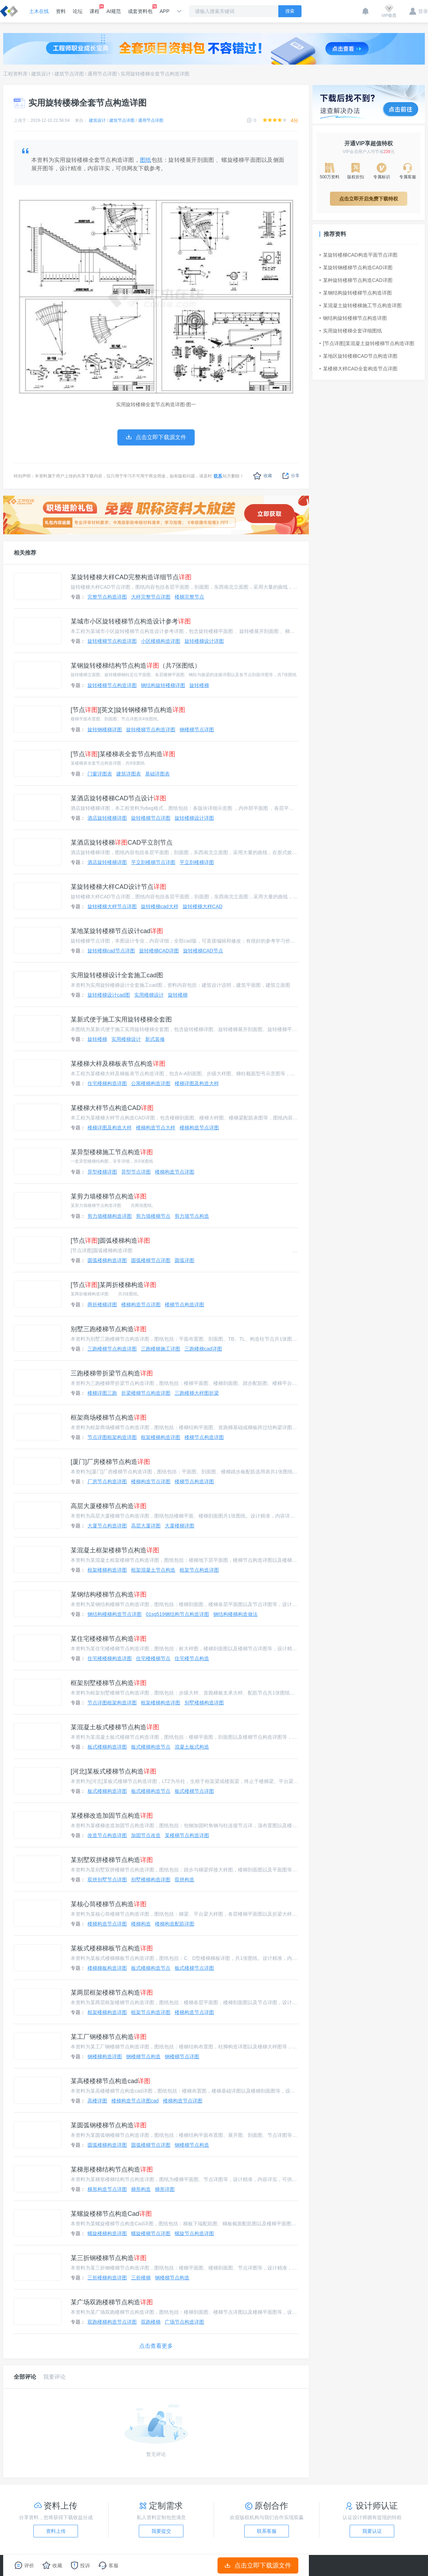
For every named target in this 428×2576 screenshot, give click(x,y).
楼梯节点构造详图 (184, 1304)
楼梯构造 (141, 1924)
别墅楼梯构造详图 (204, 1702)
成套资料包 (140, 9)
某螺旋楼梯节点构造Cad (111, 2213)
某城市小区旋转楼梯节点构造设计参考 (131, 621)
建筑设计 (41, 74)
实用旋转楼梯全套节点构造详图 (155, 74)
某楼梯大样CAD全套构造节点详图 (358, 368)
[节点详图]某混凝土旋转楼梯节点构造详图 (366, 343)
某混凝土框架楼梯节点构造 (115, 1550)
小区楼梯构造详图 (160, 641)
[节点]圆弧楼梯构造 (110, 1240)
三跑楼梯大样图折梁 (197, 1393)
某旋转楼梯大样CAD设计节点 (118, 886)
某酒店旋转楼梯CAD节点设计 (118, 798)
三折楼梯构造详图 (107, 2277)
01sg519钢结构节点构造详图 (177, 1614)
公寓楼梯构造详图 (150, 1083)
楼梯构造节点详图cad (135, 2100)
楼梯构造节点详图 (199, 1127)
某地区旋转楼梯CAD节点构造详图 (358, 356)
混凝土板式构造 (192, 1747)
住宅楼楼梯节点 (153, 1658)
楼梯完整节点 (189, 597)
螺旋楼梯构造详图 (107, 2233)
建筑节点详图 (69, 74)
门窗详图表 (99, 774)
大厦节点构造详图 (107, 1525)
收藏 (262, 476)
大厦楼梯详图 (179, 1525)
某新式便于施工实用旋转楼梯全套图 (121, 1019)
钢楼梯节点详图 (197, 729)
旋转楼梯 (199, 685)
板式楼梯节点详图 (194, 1791)
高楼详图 (97, 2100)
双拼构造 (184, 1879)
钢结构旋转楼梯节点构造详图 (353, 318)
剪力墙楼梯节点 (153, 1216)
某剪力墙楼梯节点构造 (109, 1196)
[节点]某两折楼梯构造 (113, 1284)
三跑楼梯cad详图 (203, 1349)
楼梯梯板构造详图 (107, 1968)
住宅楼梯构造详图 (107, 1083)
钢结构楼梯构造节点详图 (114, 1614)
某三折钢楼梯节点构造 (109, 2257)
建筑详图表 (128, 774)
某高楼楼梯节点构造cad (110, 2081)
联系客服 (267, 2531)
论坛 (78, 11)
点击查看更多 (156, 2346)
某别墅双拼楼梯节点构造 (112, 1859)
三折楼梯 (141, 2277)
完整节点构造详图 (107, 597)
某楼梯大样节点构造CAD (112, 1107)
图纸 (145, 160)
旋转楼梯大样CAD (203, 906)
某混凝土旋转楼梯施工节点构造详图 (360, 305)
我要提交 (161, 2531)
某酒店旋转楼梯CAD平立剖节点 (122, 842)
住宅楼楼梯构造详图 (109, 1658)
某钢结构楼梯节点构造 (109, 1594)
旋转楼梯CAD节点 (203, 950)
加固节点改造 (146, 1835)
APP (164, 11)
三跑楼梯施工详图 (160, 1349)
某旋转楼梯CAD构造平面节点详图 (358, 255)
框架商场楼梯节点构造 (109, 1417)
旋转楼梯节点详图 (150, 818)
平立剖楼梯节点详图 (153, 862)
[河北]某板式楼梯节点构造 (113, 1771)
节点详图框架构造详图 (112, 1437)
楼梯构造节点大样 (155, 1127)
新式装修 (155, 1039)
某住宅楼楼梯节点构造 (109, 1638)
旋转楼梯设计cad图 (108, 995)
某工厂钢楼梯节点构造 (109, 2036)
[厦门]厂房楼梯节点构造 (110, 1461)
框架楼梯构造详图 (160, 1437)
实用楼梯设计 (149, 995)
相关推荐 (25, 553)
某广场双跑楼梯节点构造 (112, 2302)
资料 (61, 11)
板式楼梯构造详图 (107, 1747)
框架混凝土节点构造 (153, 1570)
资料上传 (56, 2531)
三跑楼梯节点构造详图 (112, 1349)
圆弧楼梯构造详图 (107, 1260)
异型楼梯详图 (102, 1172)
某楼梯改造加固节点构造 (112, 1815)
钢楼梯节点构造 (143, 2056)
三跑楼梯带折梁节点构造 (112, 1373)
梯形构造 (141, 2189)
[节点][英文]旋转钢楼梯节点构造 (128, 709)
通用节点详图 (102, 74)
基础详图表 (157, 774)
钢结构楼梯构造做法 (235, 1614)
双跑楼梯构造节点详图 (112, 2322)
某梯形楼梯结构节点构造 (112, 2169)
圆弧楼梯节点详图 (150, 1260)
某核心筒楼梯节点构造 (109, 1904)
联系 (218, 476)
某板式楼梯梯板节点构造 (112, 1948)
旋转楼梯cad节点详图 (111, 950)
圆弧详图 (184, 1260)
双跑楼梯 (151, 2322)
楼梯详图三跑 (102, 1393)
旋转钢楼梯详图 (104, 729)
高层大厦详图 (146, 1525)
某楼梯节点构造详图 (187, 1835)
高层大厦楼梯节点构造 (109, 1506)
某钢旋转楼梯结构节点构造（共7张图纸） (136, 665)
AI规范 (113, 11)
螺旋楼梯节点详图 (150, 2233)
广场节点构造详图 (184, 2322)
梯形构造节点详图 (107, 2189)
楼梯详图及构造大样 (197, 1083)
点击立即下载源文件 (258, 2565)
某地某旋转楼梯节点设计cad (117, 930)
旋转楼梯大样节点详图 (112, 906)
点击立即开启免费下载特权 (368, 199)
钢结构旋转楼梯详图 (163, 685)
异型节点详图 (136, 1172)
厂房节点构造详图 (107, 1481)
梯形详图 (165, 2189)
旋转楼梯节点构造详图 (112, 641)
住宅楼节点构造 (192, 1658)
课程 (94, 9)
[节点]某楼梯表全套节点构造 (123, 754)
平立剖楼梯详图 (197, 862)
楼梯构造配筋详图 (174, 1924)
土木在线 (39, 11)
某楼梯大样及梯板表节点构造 (118, 1063)
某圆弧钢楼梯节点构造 (109, 2125)
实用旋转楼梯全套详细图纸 (350, 330)
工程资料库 (15, 74)
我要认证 (372, 2531)
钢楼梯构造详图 (104, 2056)
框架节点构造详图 (199, 1570)
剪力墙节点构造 (192, 1216)
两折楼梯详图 (102, 1304)
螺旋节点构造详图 (194, 2233)
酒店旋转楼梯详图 (107, 818)
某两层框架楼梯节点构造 (112, 1992)
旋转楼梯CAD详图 (159, 950)
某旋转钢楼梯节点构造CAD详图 (356, 267)
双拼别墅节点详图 (107, 1879)
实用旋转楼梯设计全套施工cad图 (117, 975)
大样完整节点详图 (150, 597)
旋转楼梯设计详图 (204, 641)
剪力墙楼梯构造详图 (109, 1216)
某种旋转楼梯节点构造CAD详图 (356, 280)
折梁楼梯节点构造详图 (145, 1393)
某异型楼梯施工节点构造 (112, 1152)
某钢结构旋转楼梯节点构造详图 (355, 293)
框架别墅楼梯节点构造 (109, 1682)
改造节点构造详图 (107, 1835)
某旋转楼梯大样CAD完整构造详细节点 (131, 577)
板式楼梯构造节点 (150, 1747)
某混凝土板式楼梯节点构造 (115, 1727)
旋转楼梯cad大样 (160, 906)
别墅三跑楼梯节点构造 (109, 1329)
